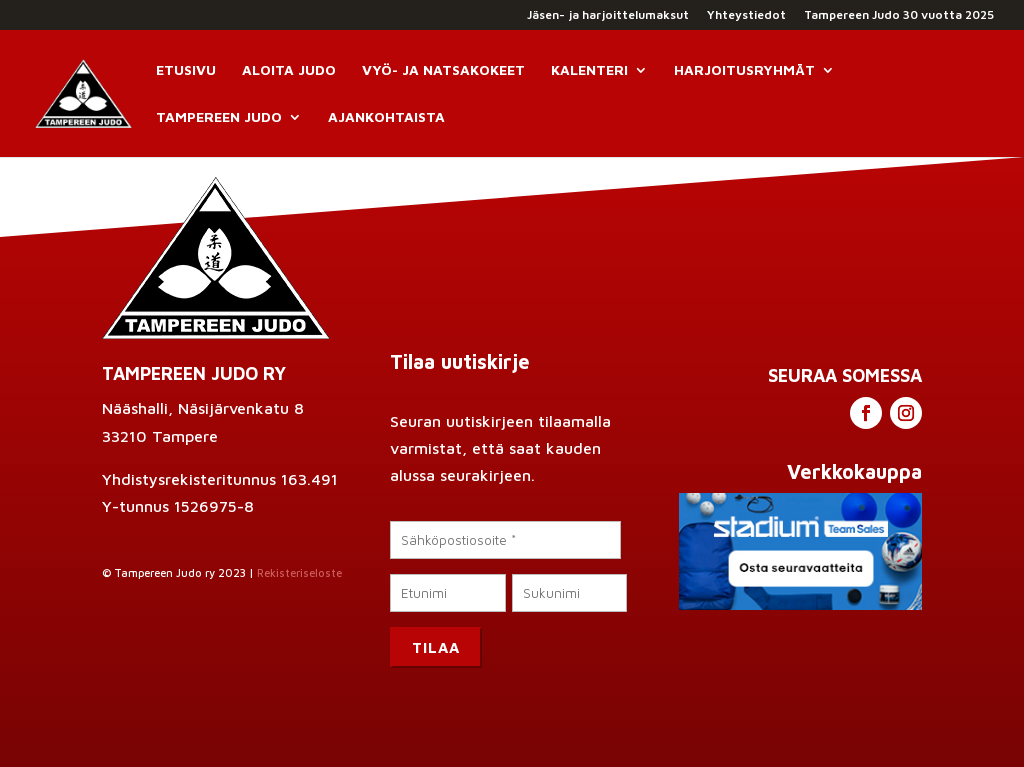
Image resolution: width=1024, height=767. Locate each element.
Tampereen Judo (219, 117)
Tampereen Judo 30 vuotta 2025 (899, 15)
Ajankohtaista (386, 117)
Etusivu (186, 70)
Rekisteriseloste (299, 572)
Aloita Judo (289, 70)
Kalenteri (589, 70)
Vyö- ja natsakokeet (443, 70)
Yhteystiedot (746, 15)
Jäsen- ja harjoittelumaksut (608, 15)
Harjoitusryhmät (744, 70)
